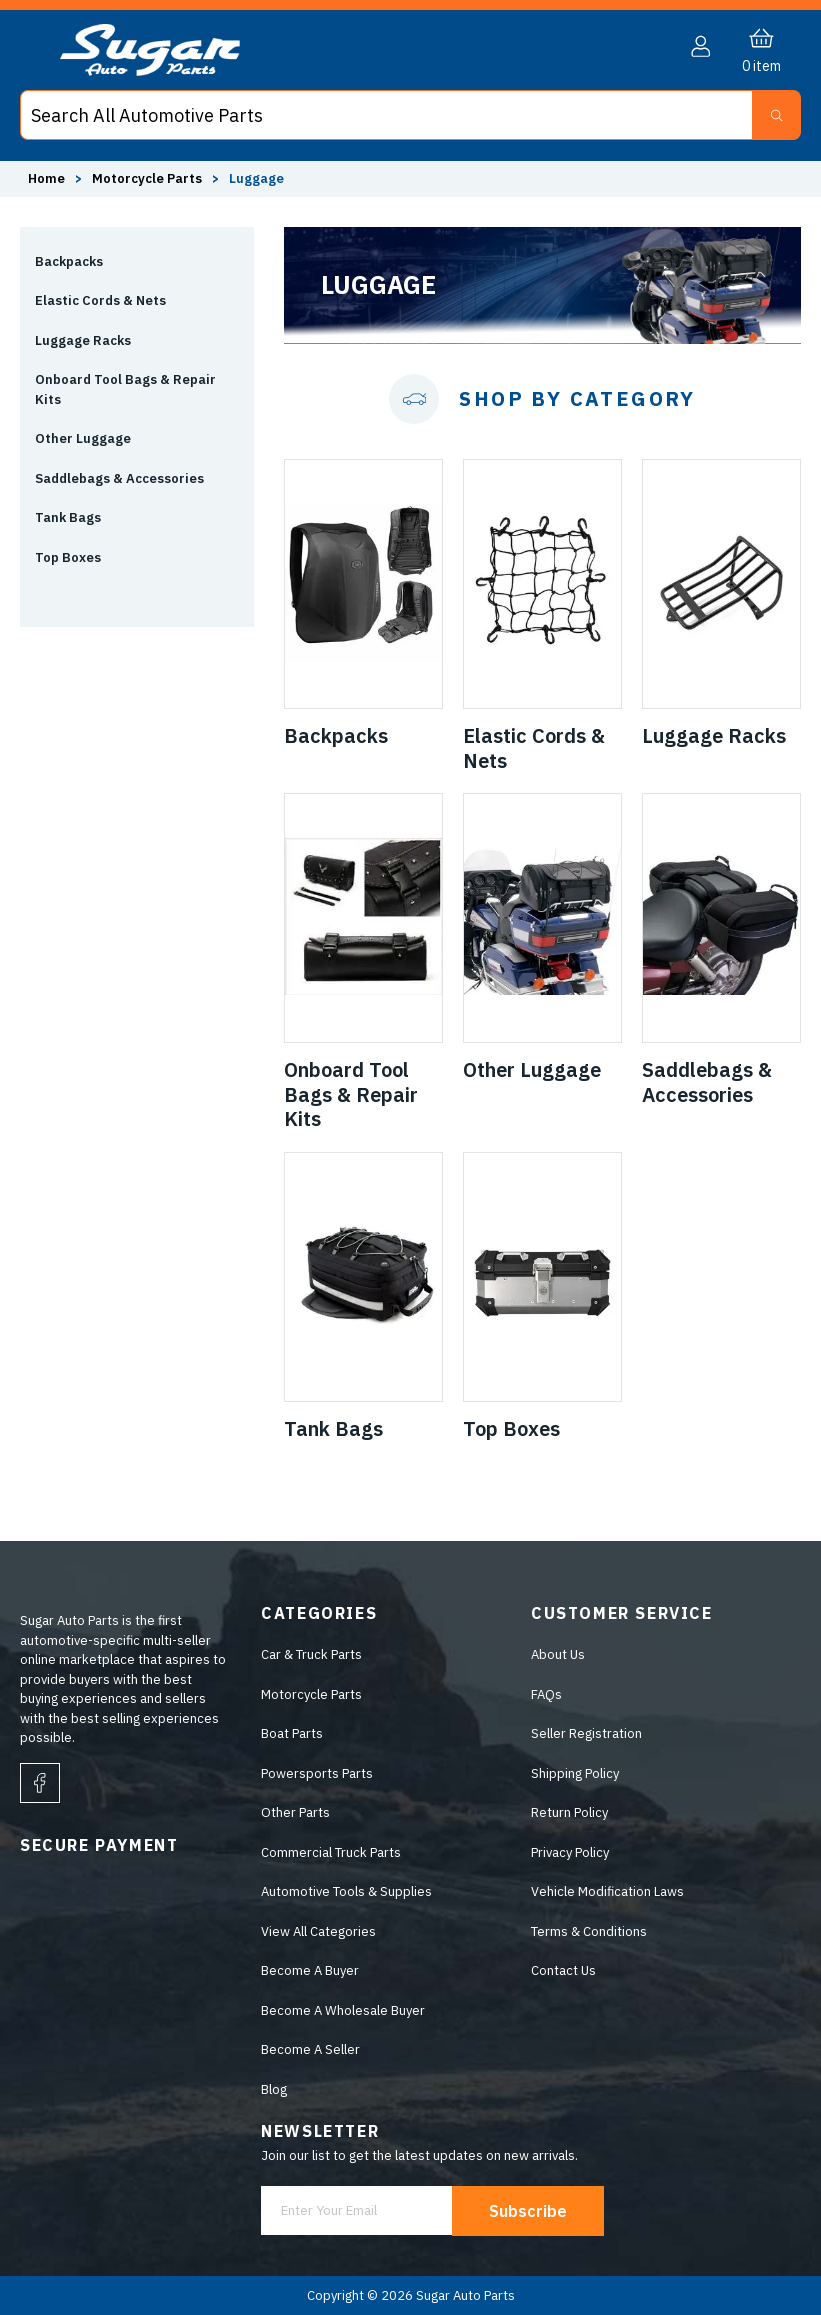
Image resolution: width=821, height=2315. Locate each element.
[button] (700, 47)
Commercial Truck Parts (331, 1852)
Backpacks (69, 261)
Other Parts (295, 1812)
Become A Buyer (310, 1970)
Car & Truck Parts (311, 1654)
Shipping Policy (575, 1773)
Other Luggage (83, 438)
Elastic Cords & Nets (100, 300)
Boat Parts (292, 1733)
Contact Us (563, 1970)
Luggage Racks (83, 340)
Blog (274, 2089)
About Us (558, 1654)
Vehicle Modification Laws (607, 1891)
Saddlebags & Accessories (119, 478)
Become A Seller (310, 2049)
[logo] (150, 71)
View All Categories (318, 1931)
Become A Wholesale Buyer (343, 2010)
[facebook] (40, 1783)
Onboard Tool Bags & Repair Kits (125, 389)
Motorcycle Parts (311, 1694)
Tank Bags (68, 517)
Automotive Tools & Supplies (346, 1891)
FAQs (546, 1694)
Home (46, 178)
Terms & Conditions (589, 1931)
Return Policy (569, 1812)
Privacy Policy (570, 1852)
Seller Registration (586, 1733)
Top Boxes (68, 557)
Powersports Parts (317, 1773)
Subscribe (528, 2211)
